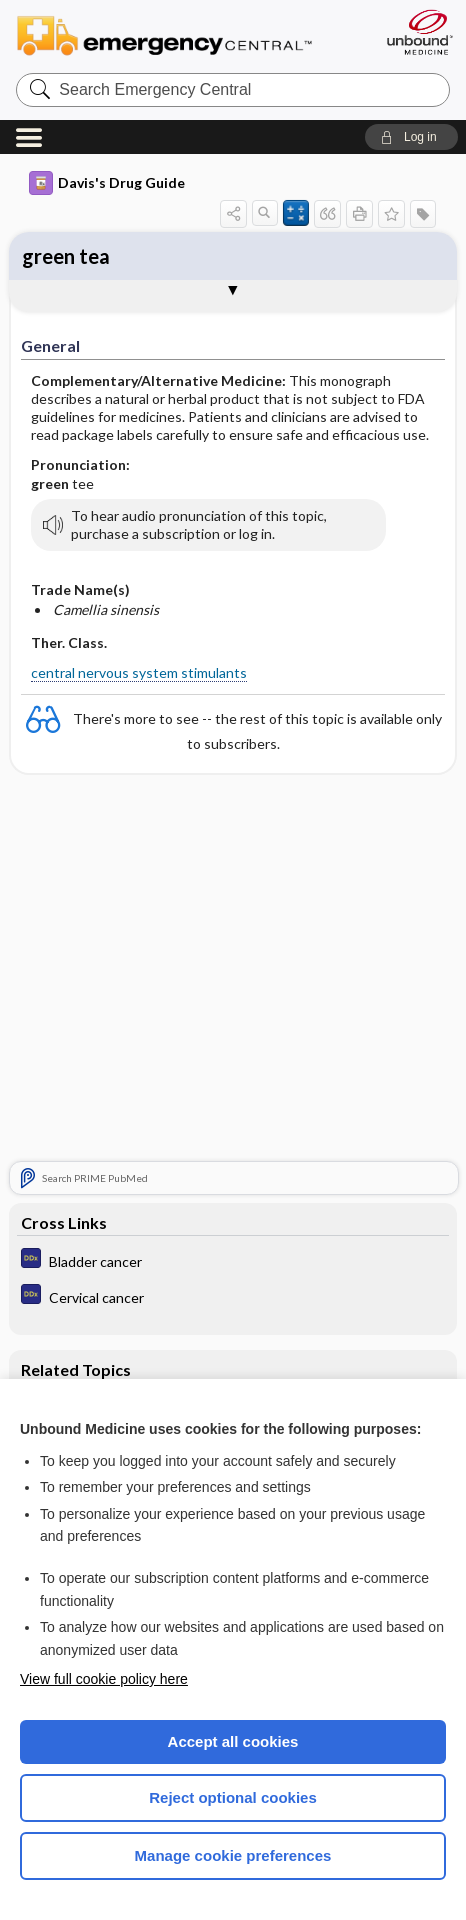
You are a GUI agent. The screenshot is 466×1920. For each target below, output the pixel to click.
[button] (411, 137)
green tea (66, 256)
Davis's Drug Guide (107, 183)
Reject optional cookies (233, 1797)
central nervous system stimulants (139, 672)
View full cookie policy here (104, 1679)
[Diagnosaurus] (232, 1260)
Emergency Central (173, 34)
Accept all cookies (233, 1741)
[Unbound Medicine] (419, 32)
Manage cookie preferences (233, 1855)
